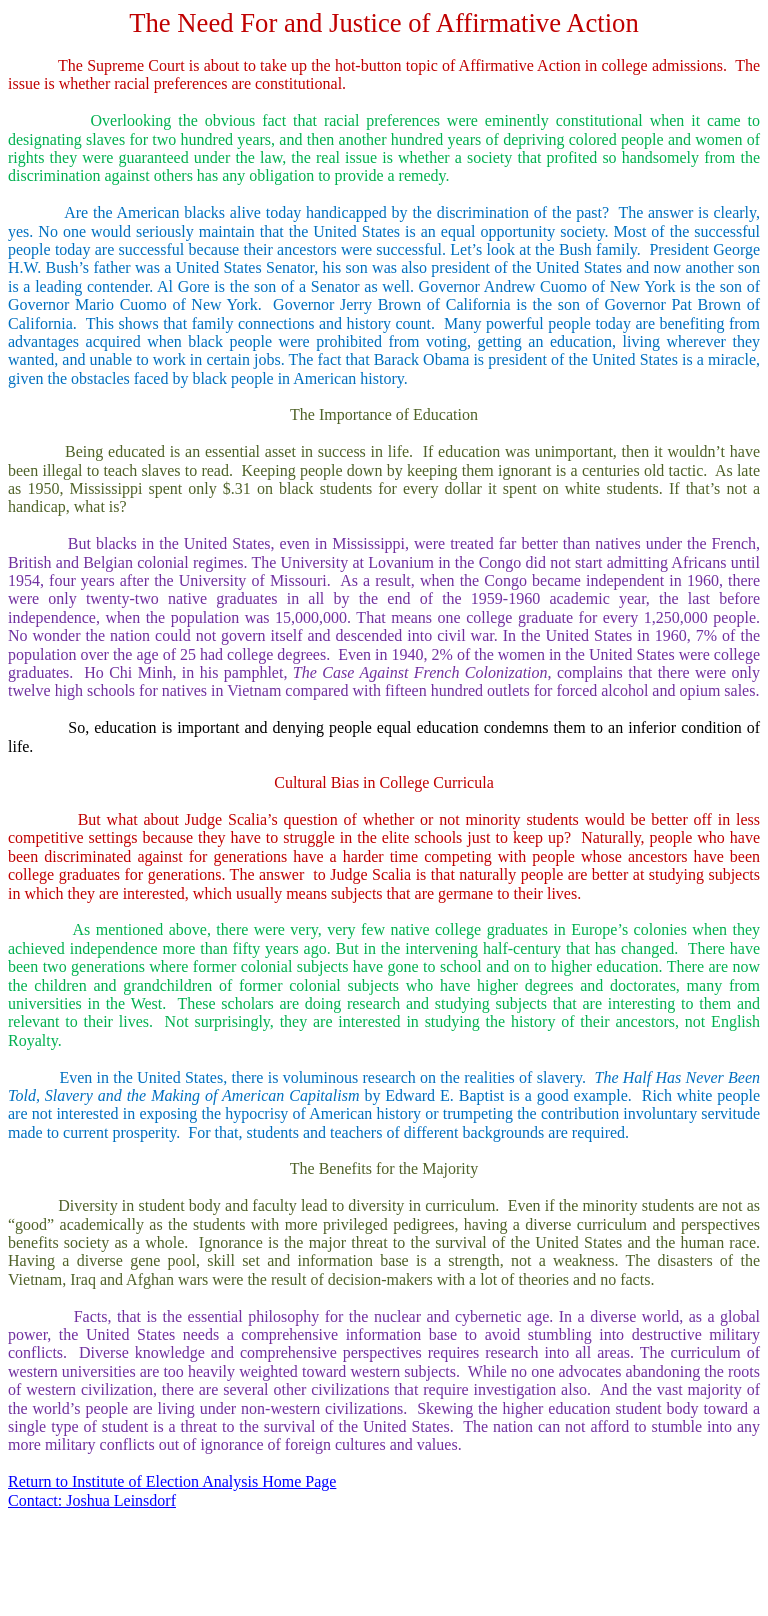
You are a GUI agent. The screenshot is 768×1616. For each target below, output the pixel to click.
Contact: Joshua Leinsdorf (92, 1500)
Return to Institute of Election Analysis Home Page (172, 1481)
